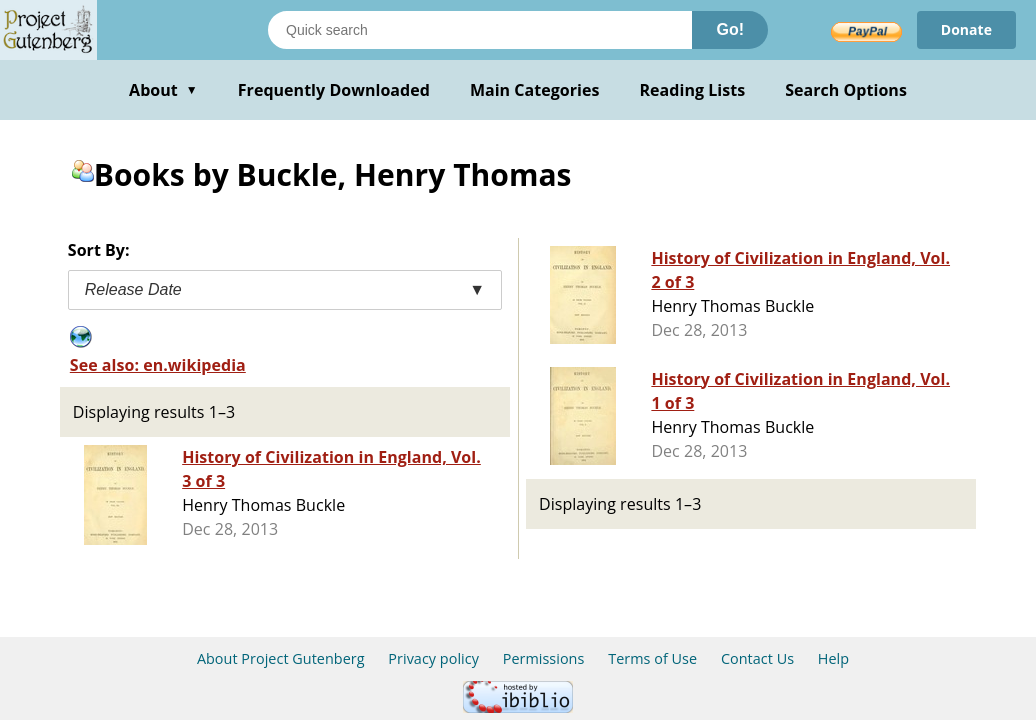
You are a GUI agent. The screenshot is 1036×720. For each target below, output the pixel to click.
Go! (730, 29)
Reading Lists (693, 90)
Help (833, 658)
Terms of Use (652, 658)
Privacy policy (433, 658)
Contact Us (757, 658)
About (163, 90)
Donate (966, 29)
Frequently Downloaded (334, 90)
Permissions (544, 658)
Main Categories (535, 90)
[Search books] (480, 30)
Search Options (846, 90)
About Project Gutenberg (281, 658)
